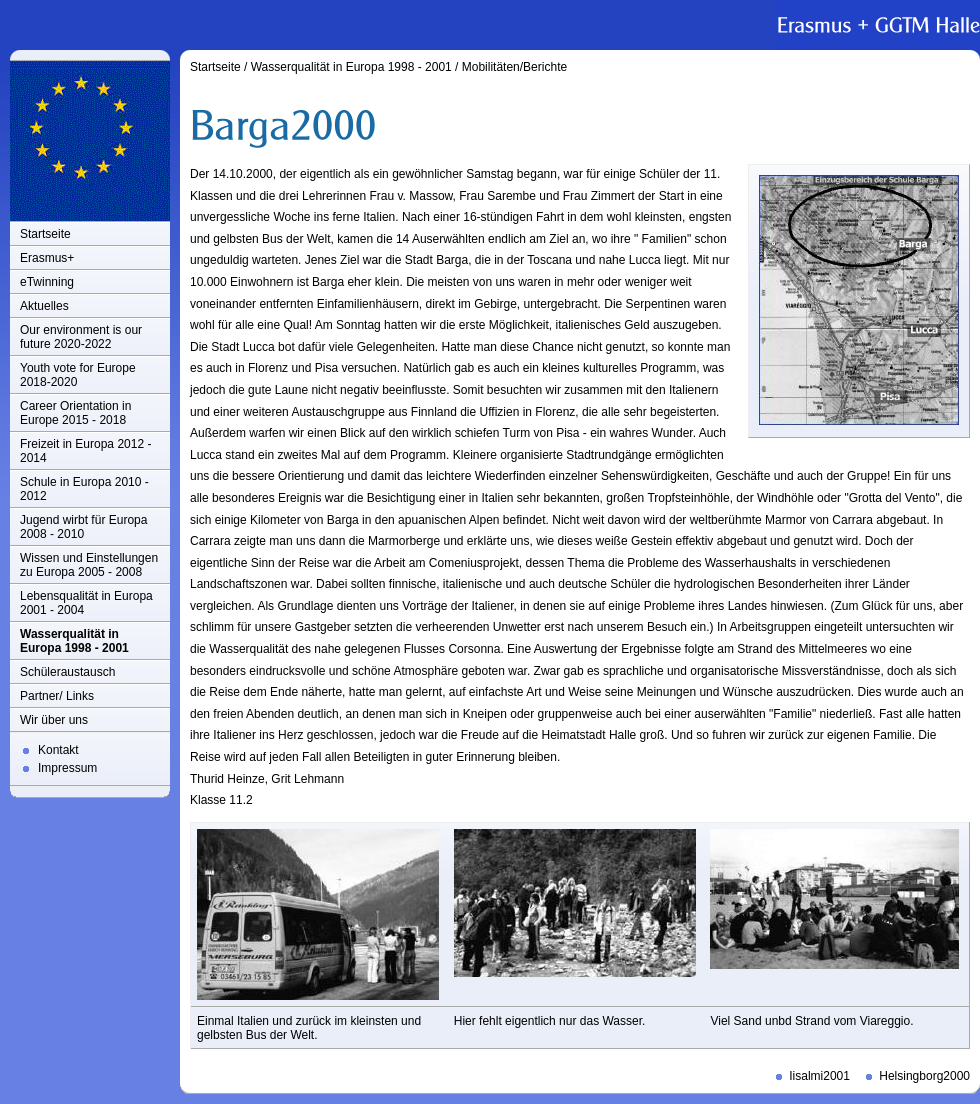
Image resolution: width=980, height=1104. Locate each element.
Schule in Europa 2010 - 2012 (84, 489)
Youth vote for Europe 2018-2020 (78, 375)
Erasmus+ (47, 258)
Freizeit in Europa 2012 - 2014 (85, 451)
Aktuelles (44, 306)
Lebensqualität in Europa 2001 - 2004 (86, 603)
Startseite (45, 234)
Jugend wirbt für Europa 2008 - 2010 (83, 527)
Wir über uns (54, 720)
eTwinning (47, 282)
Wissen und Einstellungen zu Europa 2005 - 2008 (89, 565)
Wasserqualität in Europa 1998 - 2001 (74, 641)
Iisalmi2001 (819, 1076)
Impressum (67, 768)
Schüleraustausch (67, 672)
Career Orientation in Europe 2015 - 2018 (75, 413)
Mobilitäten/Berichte (514, 67)
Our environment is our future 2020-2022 (81, 337)
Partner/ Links (57, 696)
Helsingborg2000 (924, 1076)
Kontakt (58, 750)
